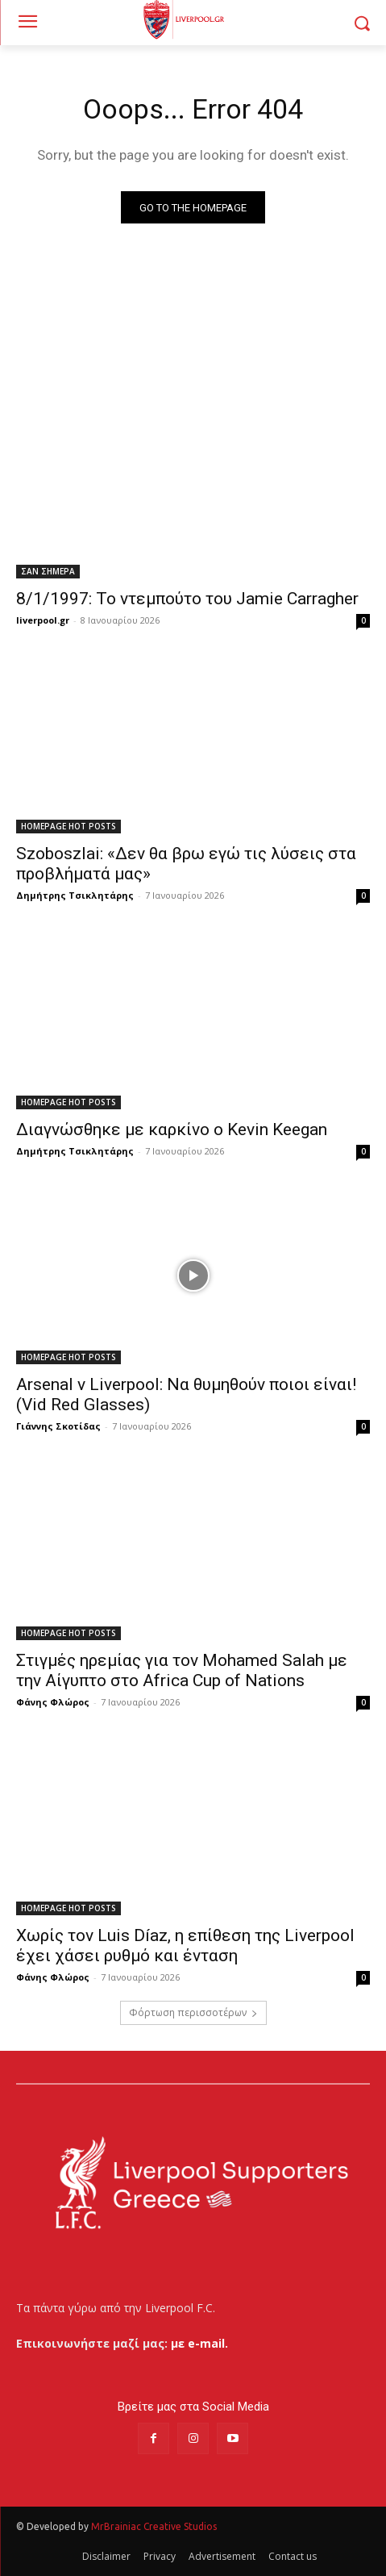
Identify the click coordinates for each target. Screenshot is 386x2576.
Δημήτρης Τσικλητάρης (75, 895)
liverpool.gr (42, 620)
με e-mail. (199, 2343)
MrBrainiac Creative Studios (154, 2526)
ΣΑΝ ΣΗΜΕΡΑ (48, 571)
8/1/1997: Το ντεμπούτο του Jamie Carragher (187, 598)
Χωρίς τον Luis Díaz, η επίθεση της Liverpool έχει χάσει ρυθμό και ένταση (185, 1945)
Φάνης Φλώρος (52, 1702)
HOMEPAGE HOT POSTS (68, 826)
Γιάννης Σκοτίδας (58, 1426)
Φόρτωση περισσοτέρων (193, 2012)
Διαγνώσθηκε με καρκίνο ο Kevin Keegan (171, 1129)
